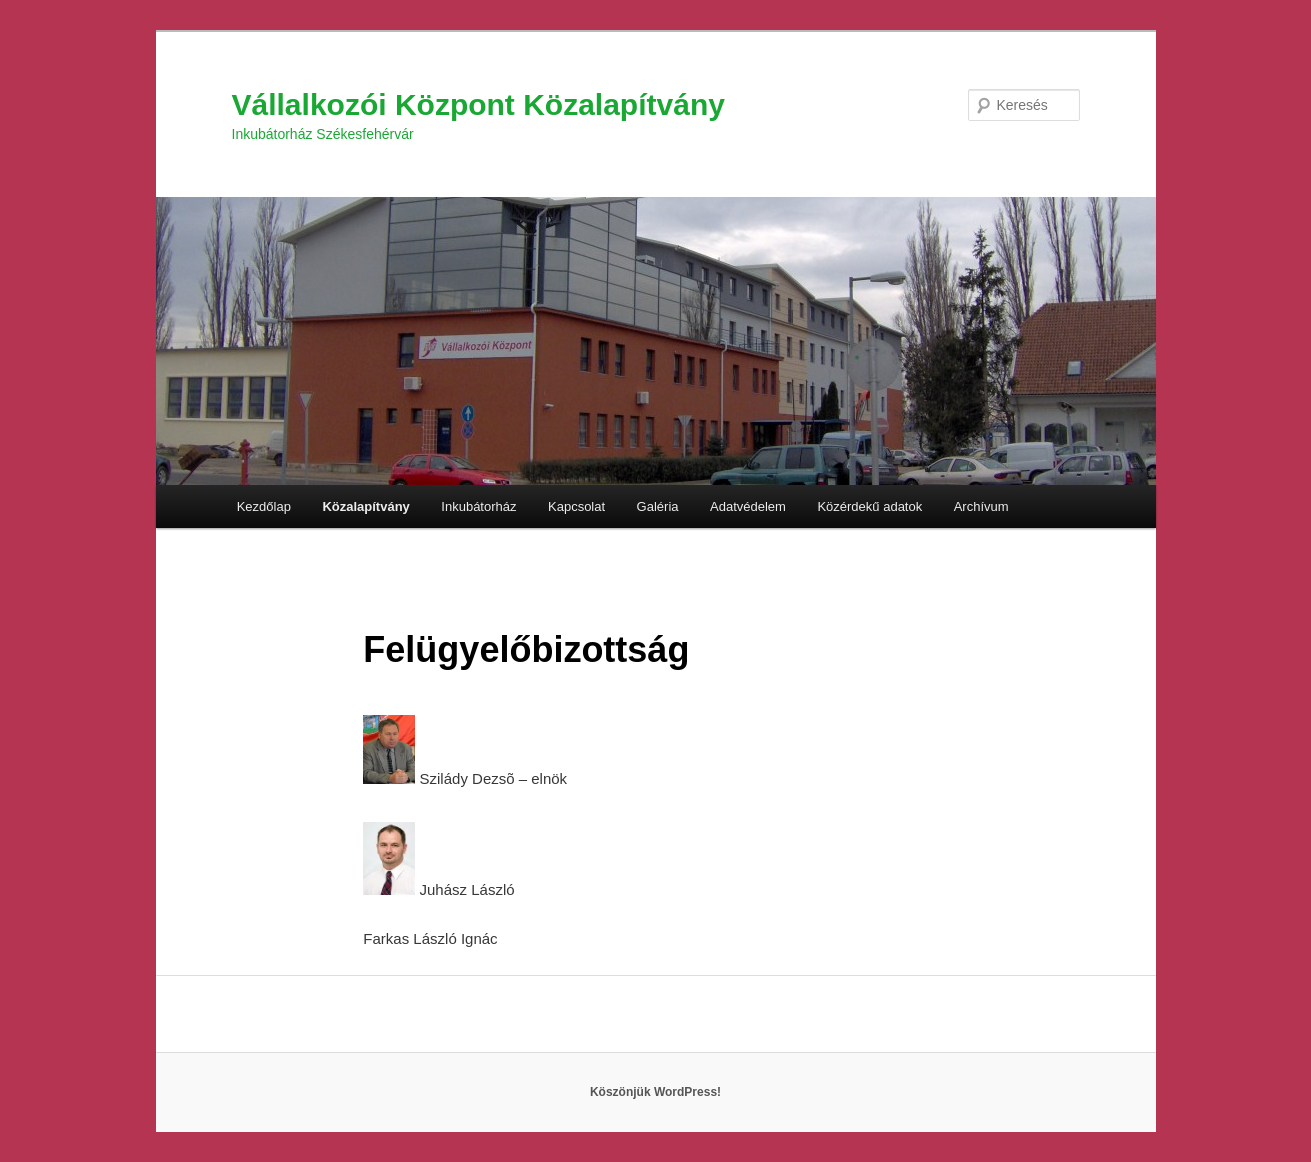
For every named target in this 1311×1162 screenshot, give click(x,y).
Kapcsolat (576, 506)
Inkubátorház (478, 506)
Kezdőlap (264, 506)
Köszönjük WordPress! (655, 1092)
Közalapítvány (365, 506)
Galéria (658, 506)
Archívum (981, 506)
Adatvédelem (748, 506)
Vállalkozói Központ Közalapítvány (478, 104)
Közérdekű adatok (869, 506)
